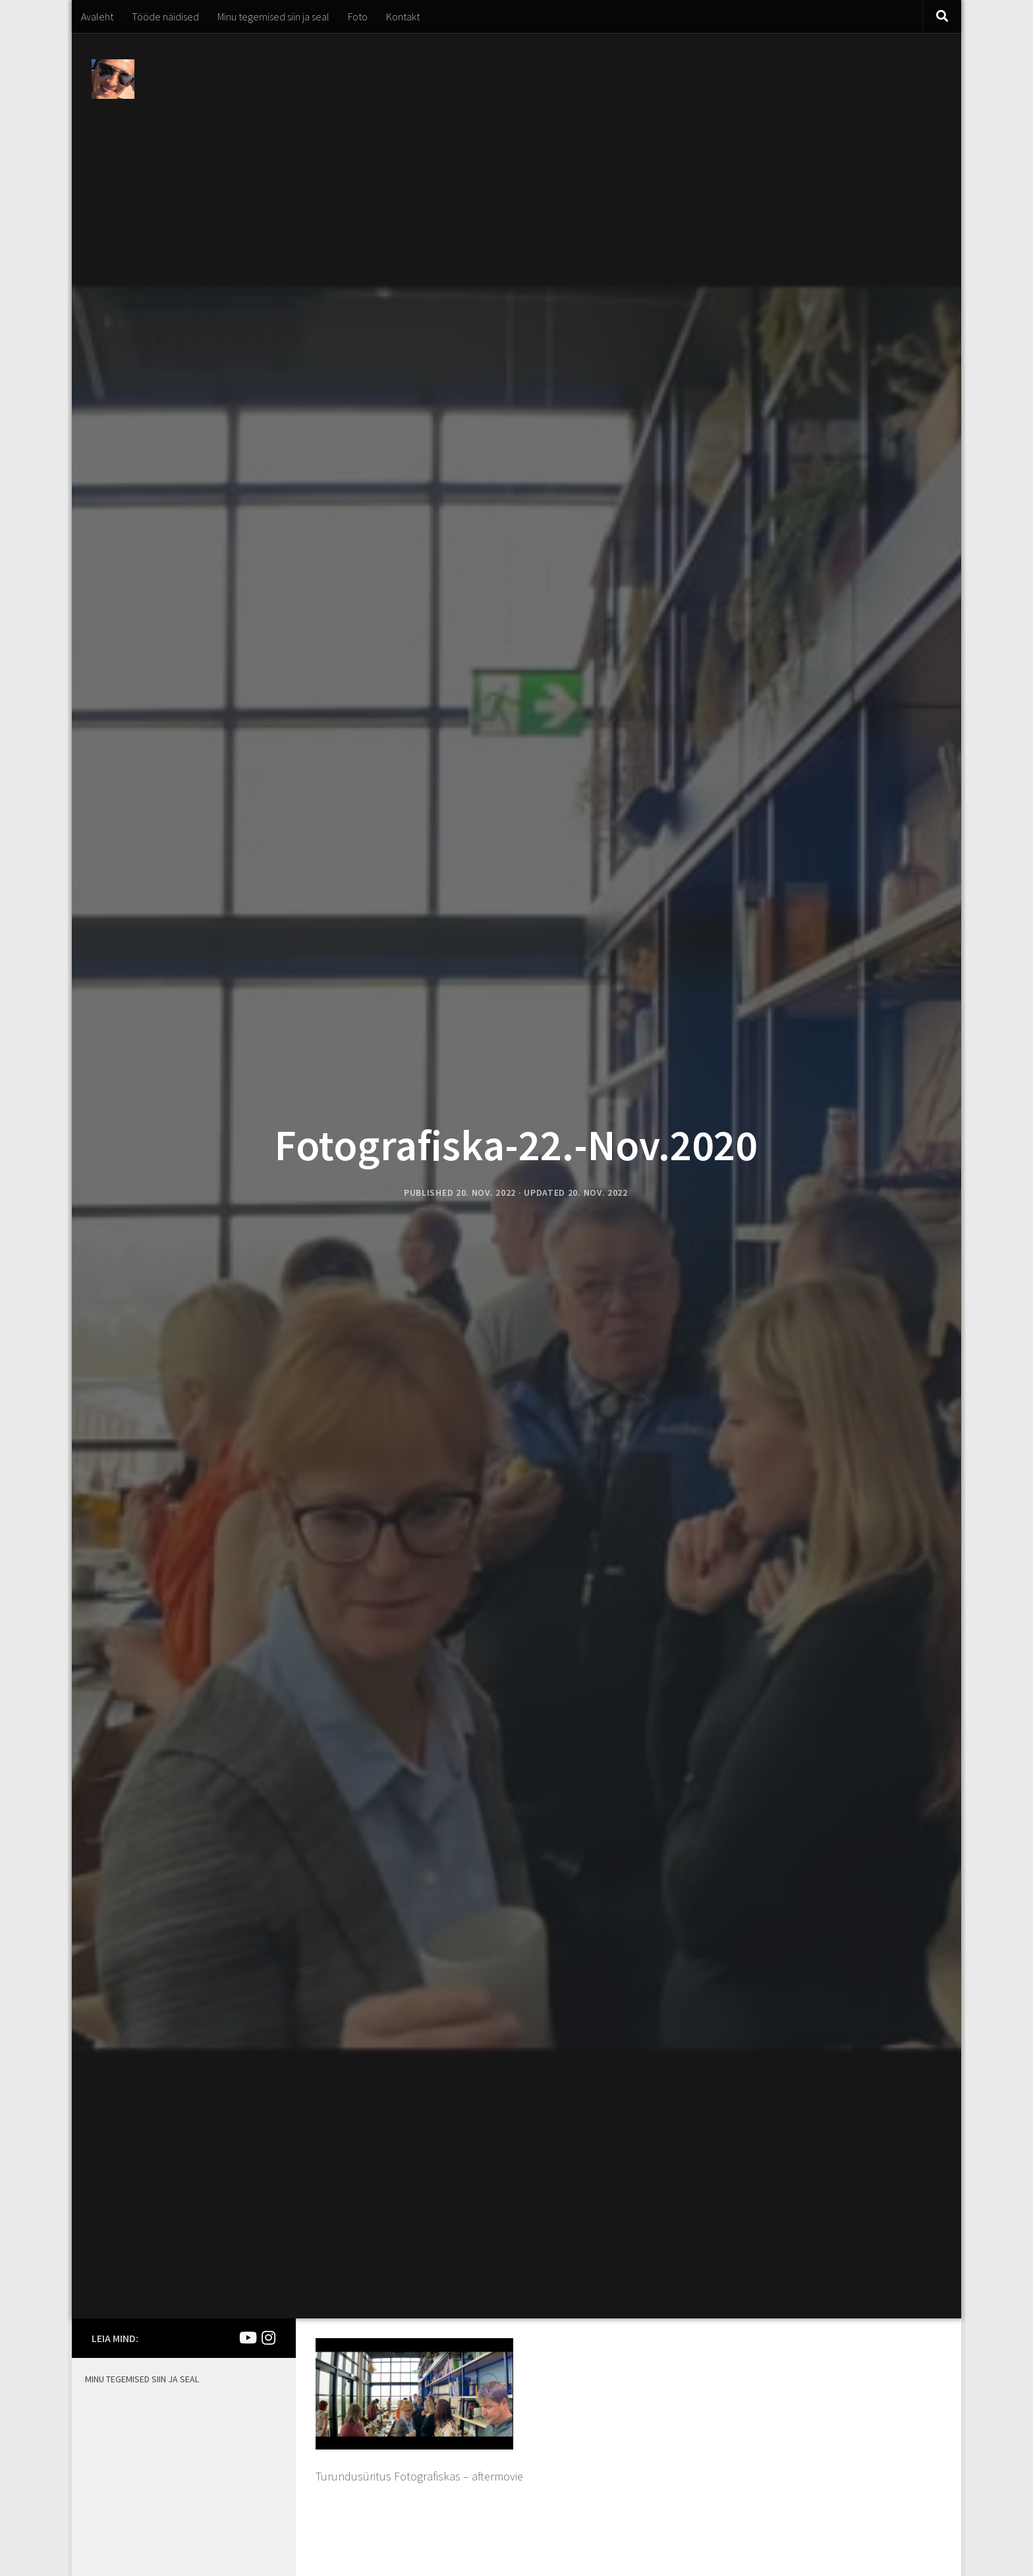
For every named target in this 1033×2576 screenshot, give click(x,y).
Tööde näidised (165, 16)
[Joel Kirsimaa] (247, 2337)
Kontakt (403, 16)
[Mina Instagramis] (268, 2337)
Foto (358, 16)
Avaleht (97, 16)
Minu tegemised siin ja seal (273, 16)
